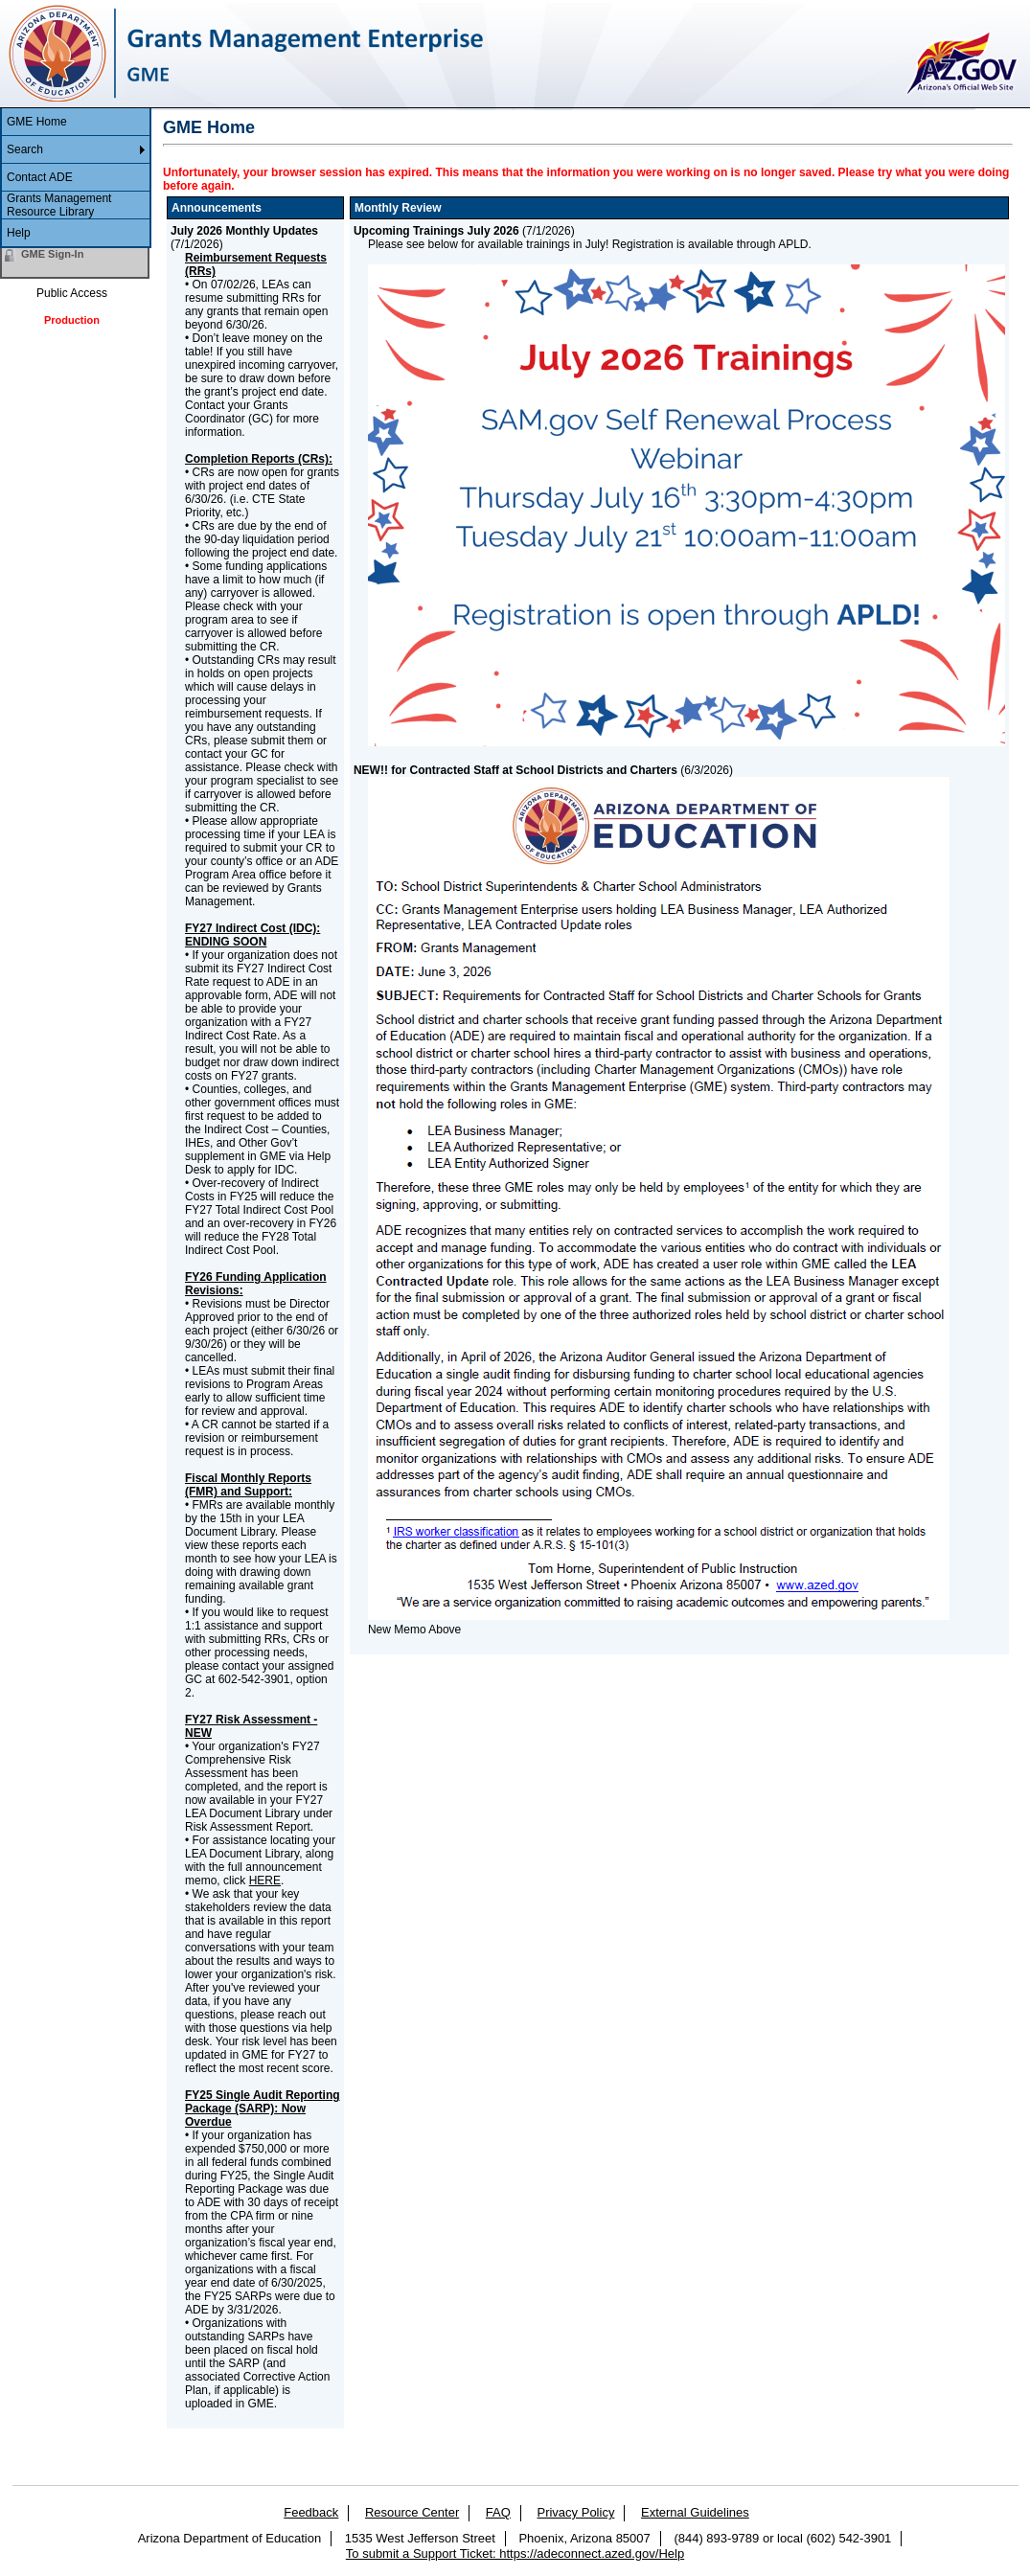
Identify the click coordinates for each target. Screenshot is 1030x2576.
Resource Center (412, 2512)
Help (19, 232)
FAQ (498, 2512)
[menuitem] (75, 122)
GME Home (37, 121)
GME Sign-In (52, 254)
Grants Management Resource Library (59, 205)
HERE (265, 1880)
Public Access (71, 293)
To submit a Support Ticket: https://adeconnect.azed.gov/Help (515, 2553)
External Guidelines (695, 2512)
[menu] (75, 178)
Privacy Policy (575, 2512)
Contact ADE (40, 177)
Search (25, 149)
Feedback (311, 2512)
